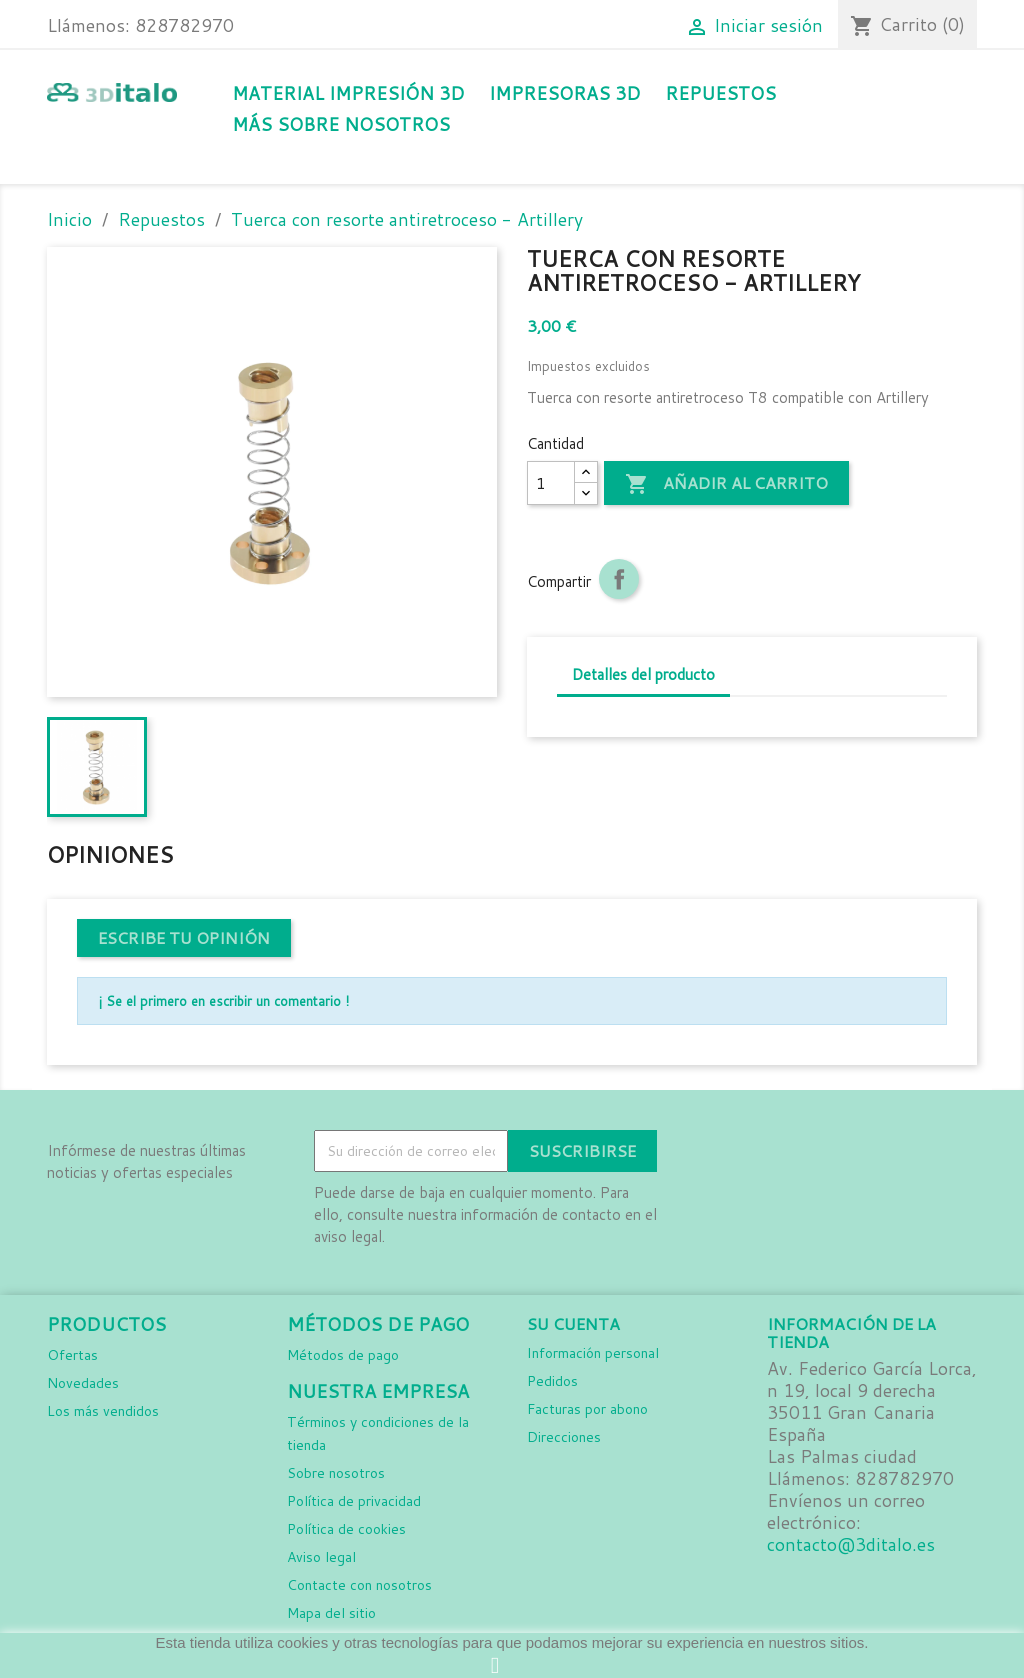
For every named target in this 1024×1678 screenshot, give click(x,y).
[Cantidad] (551, 483)
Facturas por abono (587, 1409)
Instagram (753, 1152)
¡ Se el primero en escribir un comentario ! (223, 1001)
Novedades (83, 1383)
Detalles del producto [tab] (643, 674)
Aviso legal (321, 1557)
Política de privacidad (354, 1501)
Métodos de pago (343, 1355)
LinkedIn (797, 1152)
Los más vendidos (103, 1411)
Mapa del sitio (331, 1613)
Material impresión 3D (348, 93)
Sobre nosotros (336, 1473)
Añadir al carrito (726, 484)
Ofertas (72, 1355)
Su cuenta (573, 1323)
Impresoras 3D (564, 93)
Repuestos (720, 93)
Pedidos (552, 1381)
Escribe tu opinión (184, 937)
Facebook (709, 1152)
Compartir (619, 579)
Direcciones (564, 1437)
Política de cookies (346, 1529)
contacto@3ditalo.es (851, 1544)
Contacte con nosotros (359, 1585)
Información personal (593, 1353)
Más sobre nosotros (341, 124)
